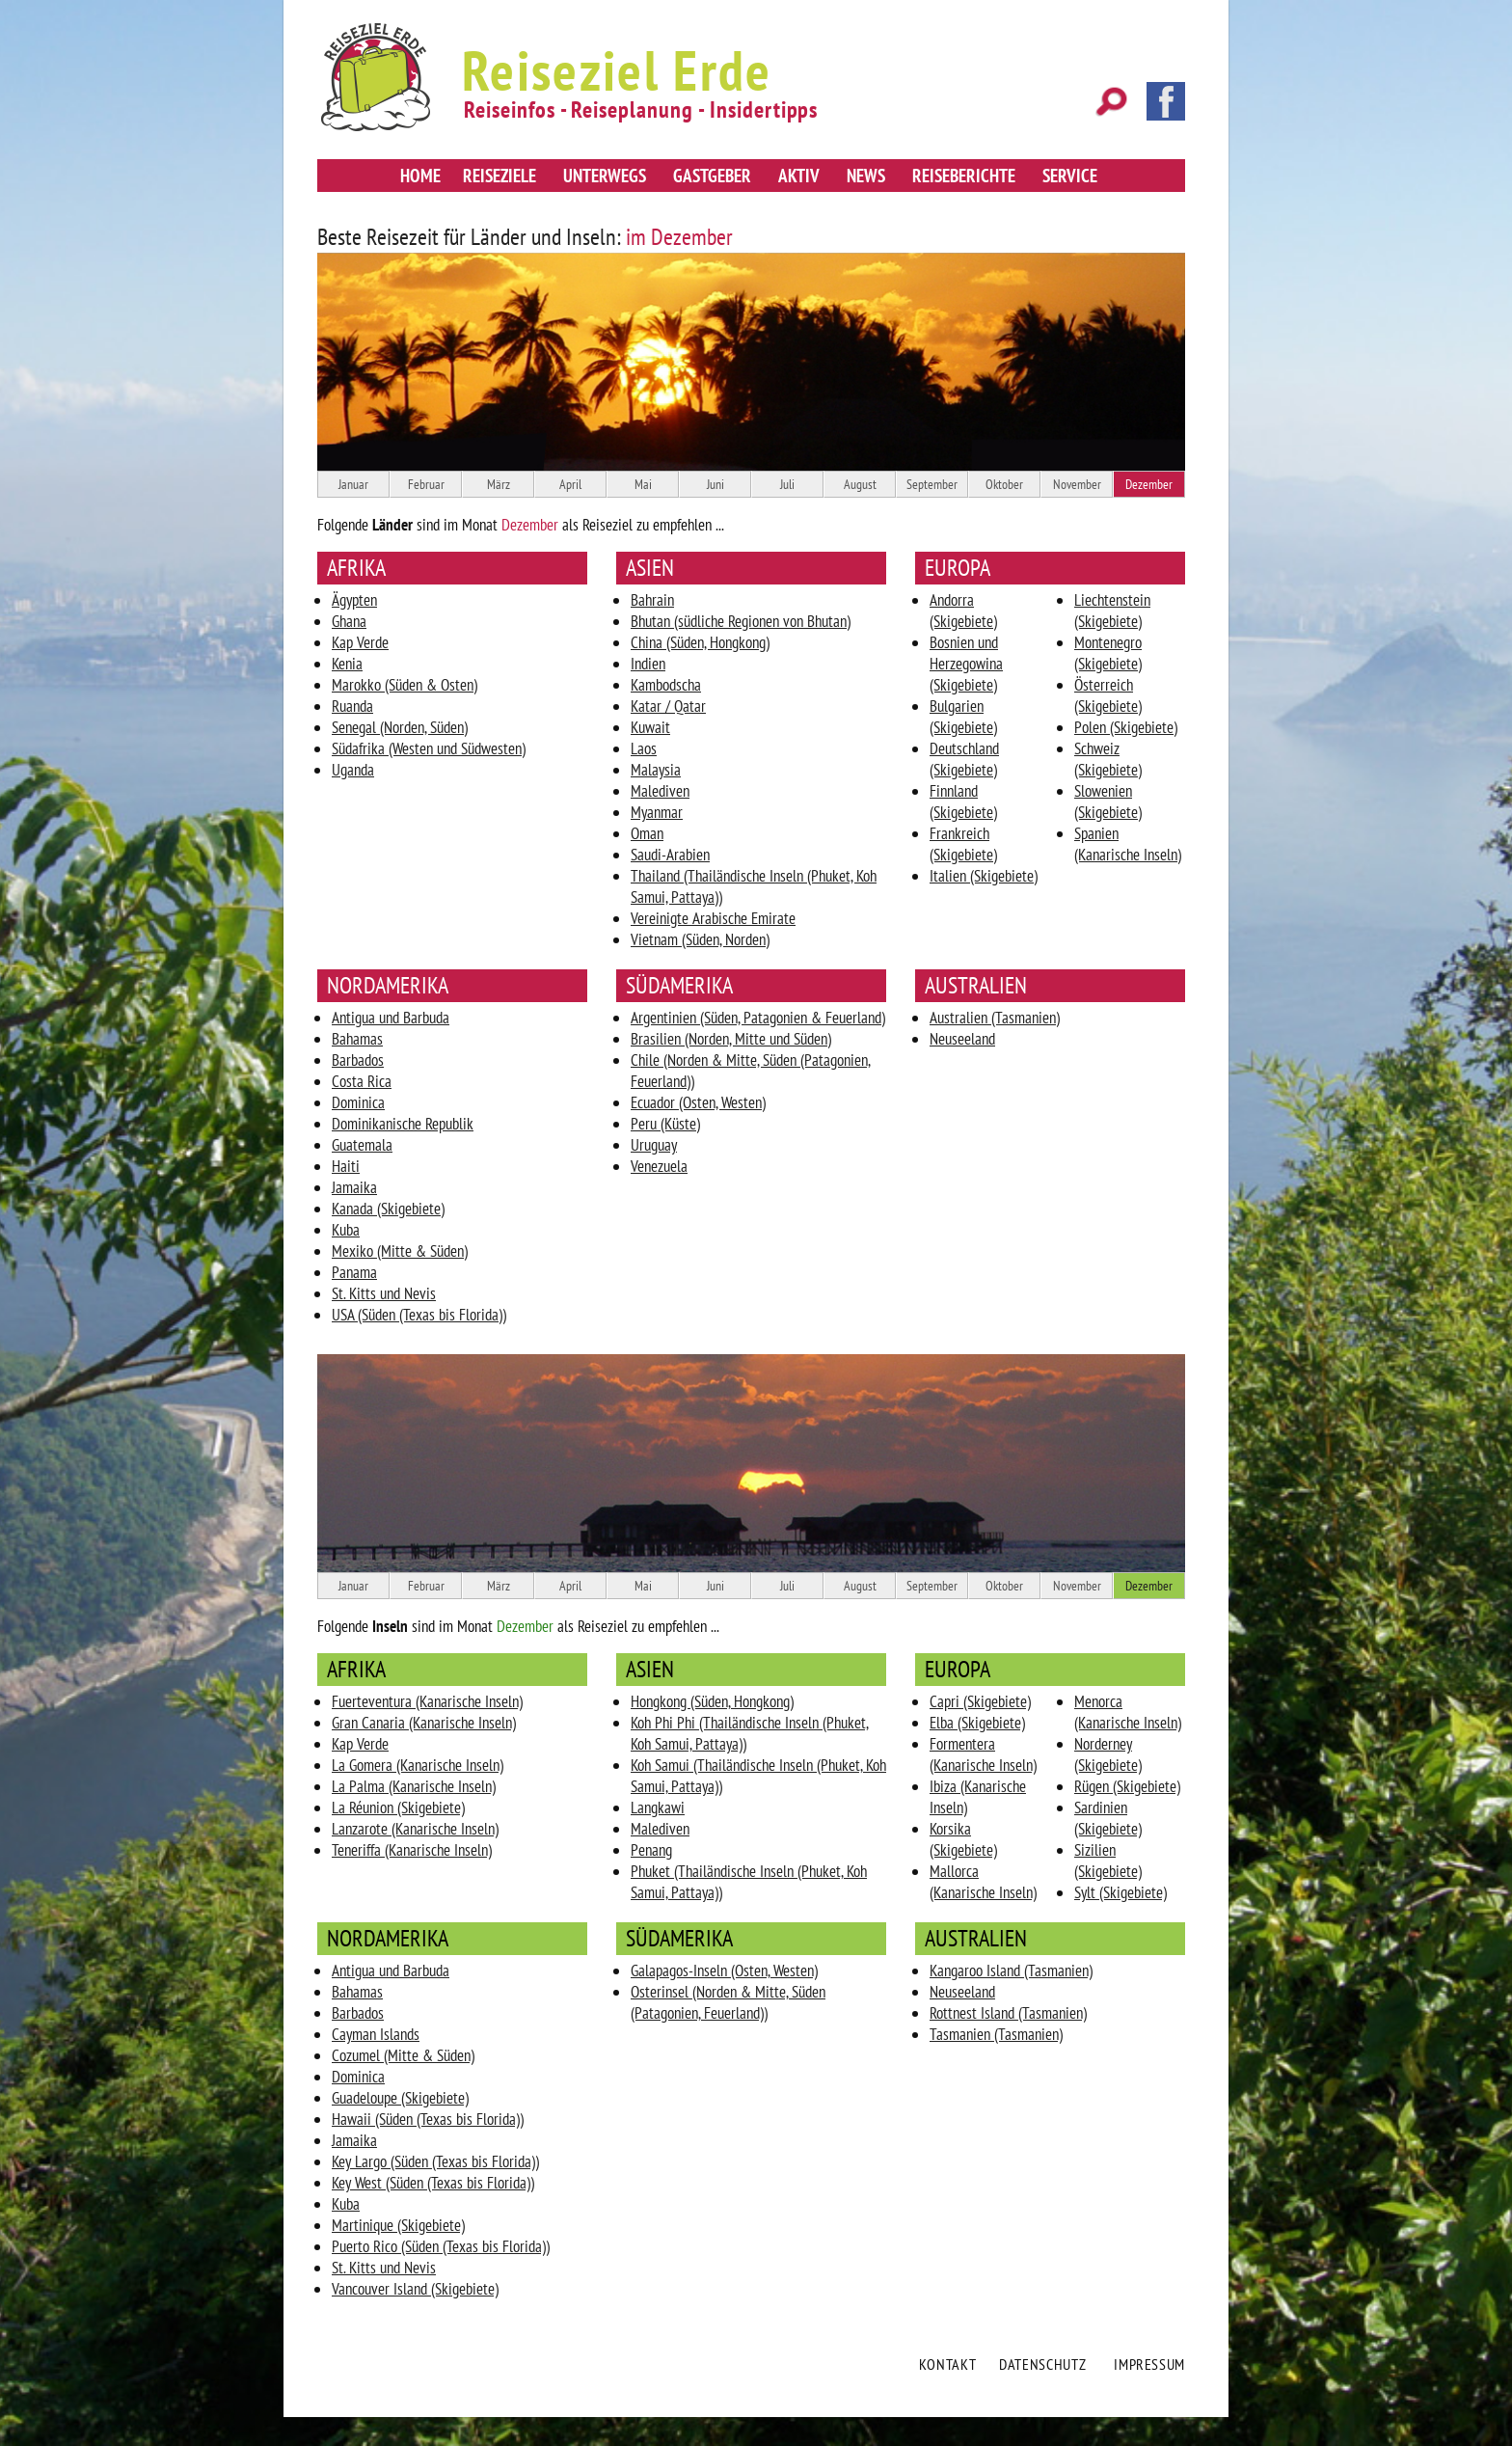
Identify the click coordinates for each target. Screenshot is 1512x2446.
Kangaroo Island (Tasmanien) (1011, 1970)
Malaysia (656, 769)
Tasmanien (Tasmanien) (996, 2034)
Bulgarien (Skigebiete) (963, 716)
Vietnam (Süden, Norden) (700, 939)
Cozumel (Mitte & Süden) (403, 2055)
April (570, 484)
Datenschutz (1042, 2364)
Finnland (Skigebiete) (963, 801)
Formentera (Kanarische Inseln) (983, 1754)
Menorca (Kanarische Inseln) (1127, 1712)
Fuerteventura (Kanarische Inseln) (427, 1701)
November (1077, 484)
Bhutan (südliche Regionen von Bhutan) (740, 621)
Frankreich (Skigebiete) (963, 844)
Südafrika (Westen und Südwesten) (429, 748)
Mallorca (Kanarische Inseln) (983, 1882)
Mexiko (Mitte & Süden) (400, 1251)
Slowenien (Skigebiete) (1108, 801)
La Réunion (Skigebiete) (398, 1807)
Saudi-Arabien (670, 854)
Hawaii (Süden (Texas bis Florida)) (428, 2119)
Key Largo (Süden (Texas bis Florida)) (435, 2161)
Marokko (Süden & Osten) (404, 684)
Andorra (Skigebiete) (963, 610)
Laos (644, 748)
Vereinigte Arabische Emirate (713, 918)
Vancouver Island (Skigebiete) (415, 2288)
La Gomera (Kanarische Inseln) (417, 1765)
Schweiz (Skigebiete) (1108, 759)
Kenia (347, 663)
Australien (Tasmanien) (995, 1017)
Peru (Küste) (665, 1123)
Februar (426, 484)
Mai (643, 484)
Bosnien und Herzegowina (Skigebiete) (966, 663)
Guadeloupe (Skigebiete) (400, 2097)
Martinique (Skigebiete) (398, 2225)
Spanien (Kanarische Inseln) (1127, 844)
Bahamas (357, 1038)
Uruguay (654, 1144)
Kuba (346, 1229)
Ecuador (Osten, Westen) (698, 1102)
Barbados (358, 1060)
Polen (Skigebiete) (1125, 727)
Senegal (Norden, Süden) (400, 727)
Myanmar (657, 812)
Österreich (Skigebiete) (1108, 695)
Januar (353, 484)
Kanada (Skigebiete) (388, 1208)
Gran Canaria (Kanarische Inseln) (424, 1722)
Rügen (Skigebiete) (1127, 1786)
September (932, 484)
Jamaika (354, 1187)
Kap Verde (360, 642)
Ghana (349, 621)
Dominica (358, 1102)
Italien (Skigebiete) (984, 875)
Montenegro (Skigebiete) (1108, 653)
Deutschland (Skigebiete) (964, 759)
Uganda (353, 769)
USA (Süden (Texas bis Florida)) (419, 1314)
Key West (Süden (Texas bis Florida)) (433, 2182)
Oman (647, 833)
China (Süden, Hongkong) (700, 642)
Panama (354, 1272)
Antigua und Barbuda (390, 1017)
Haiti (346, 1166)
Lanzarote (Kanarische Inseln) (415, 1828)
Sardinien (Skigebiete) (1108, 1818)
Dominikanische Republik (402, 1123)
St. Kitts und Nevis (384, 1293)
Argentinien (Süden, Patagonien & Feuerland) (758, 1017)
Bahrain (652, 600)
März (498, 484)
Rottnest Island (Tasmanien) (1008, 2013)
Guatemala (362, 1144)
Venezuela (659, 1166)
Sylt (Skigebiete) (1120, 1892)
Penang (651, 1850)
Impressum (1149, 2364)
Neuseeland (962, 1038)
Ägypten (354, 600)
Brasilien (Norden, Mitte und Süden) (731, 1038)
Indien (648, 663)
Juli (787, 484)
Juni (715, 484)
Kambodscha (666, 684)
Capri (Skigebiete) (980, 1701)
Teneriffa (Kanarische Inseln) (412, 1850)
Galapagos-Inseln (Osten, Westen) (724, 1970)
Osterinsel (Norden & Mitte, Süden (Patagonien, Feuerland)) (728, 2002)
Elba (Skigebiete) (977, 1722)
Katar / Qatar (668, 706)
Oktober (1004, 484)
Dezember (1149, 484)
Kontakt (947, 2364)
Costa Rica (362, 1081)
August (860, 484)
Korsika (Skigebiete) (963, 1839)
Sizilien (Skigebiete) (1108, 1860)
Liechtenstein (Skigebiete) (1112, 610)
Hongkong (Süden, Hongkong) (712, 1701)
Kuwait (650, 727)
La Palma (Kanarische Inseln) (414, 1786)
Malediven (660, 791)
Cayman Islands (375, 2034)
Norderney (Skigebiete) (1108, 1754)
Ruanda (352, 706)
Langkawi (658, 1807)
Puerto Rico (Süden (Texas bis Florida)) (441, 2246)
